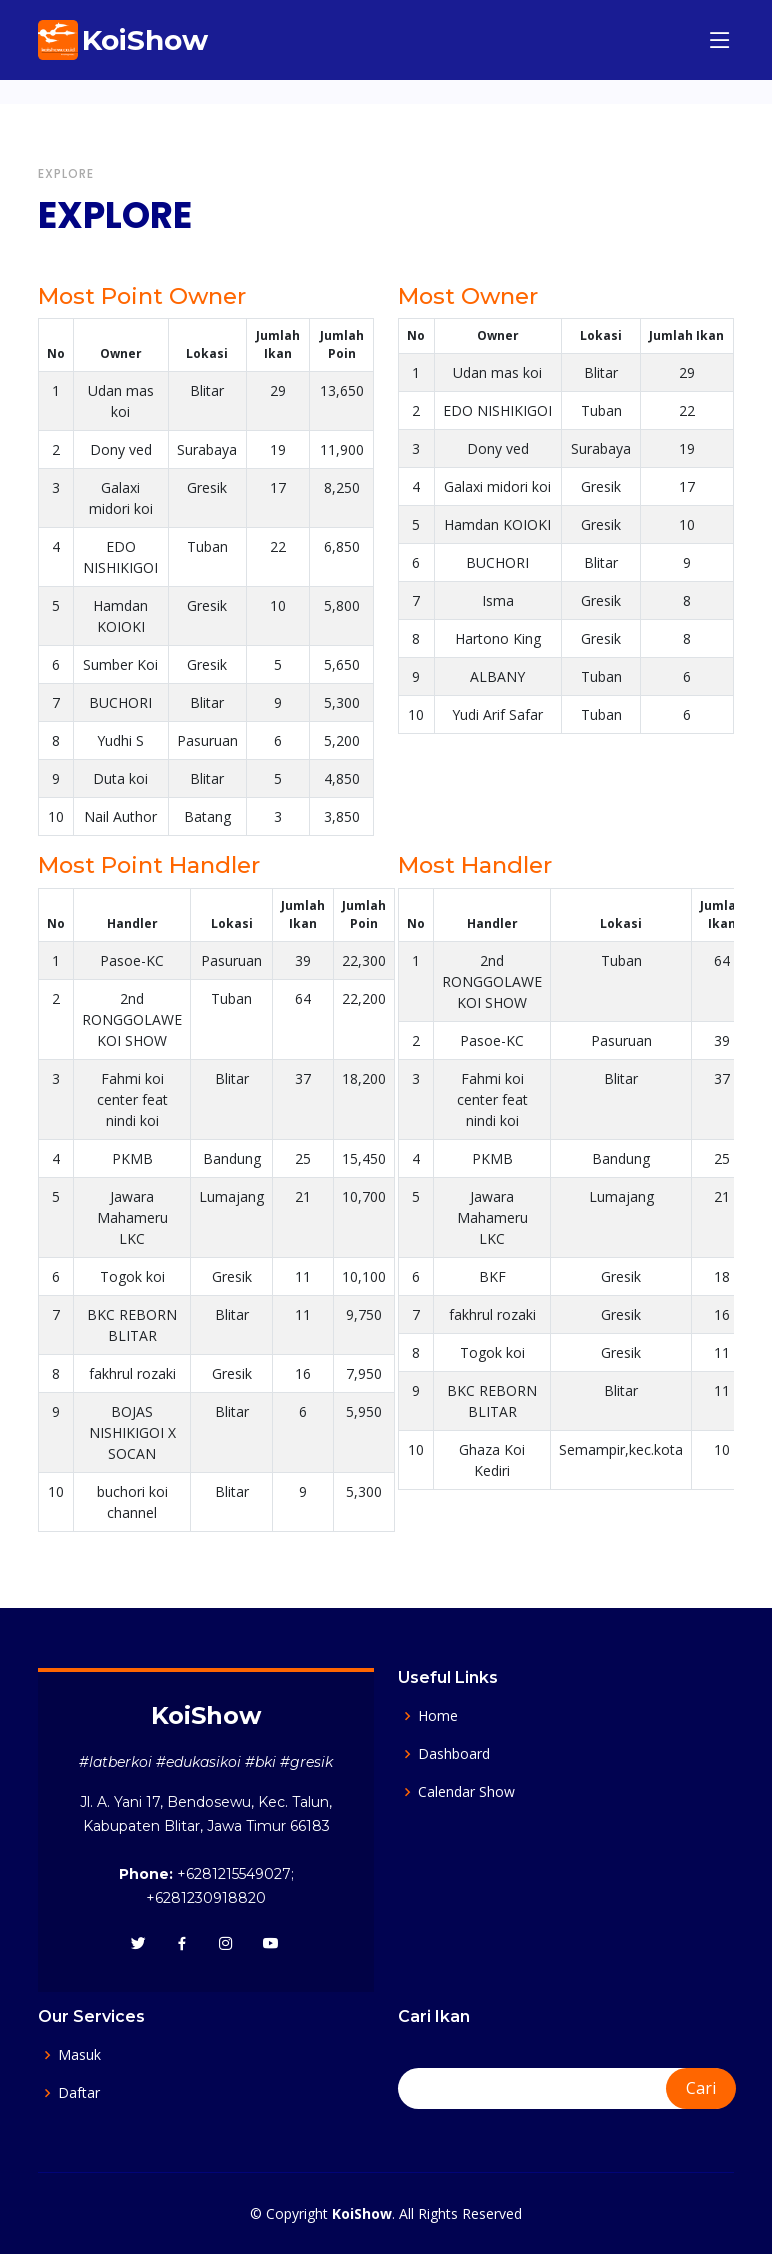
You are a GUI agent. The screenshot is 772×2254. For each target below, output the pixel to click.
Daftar (79, 2093)
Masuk (79, 2055)
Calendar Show (466, 1792)
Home (438, 1716)
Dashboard (454, 1754)
